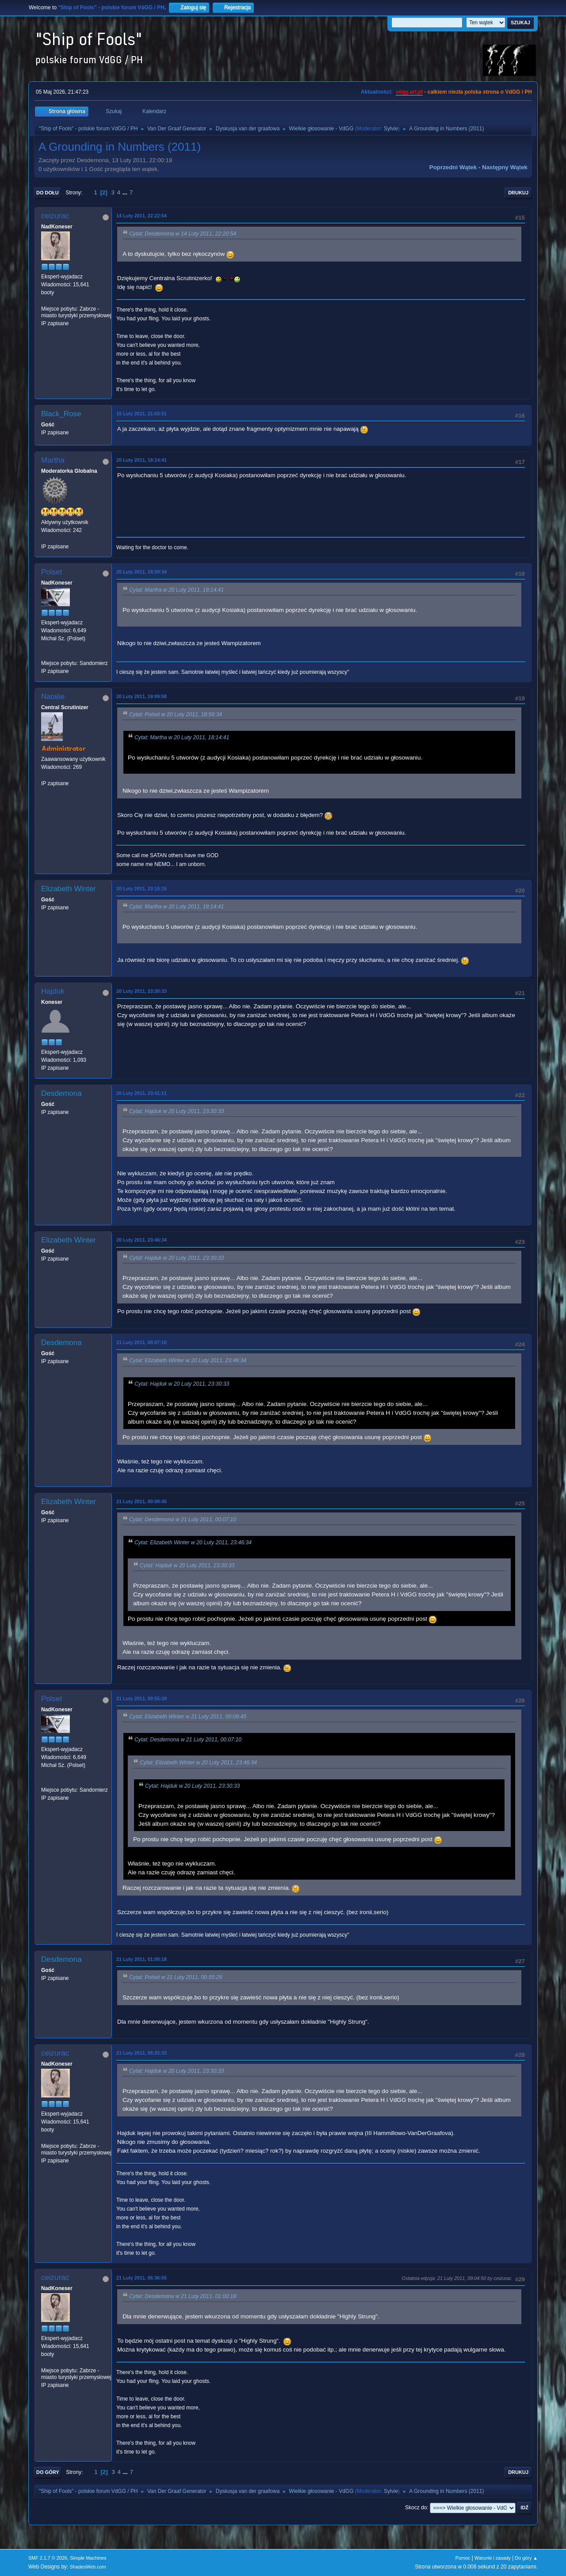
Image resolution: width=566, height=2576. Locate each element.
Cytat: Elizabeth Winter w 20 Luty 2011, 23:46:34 (187, 1361)
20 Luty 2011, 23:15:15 (141, 888)
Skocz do (416, 2507)
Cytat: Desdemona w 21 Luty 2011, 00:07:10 (182, 1519)
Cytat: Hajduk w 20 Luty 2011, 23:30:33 (176, 1111)
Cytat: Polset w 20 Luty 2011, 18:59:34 (175, 714)
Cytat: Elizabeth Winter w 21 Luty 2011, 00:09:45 (187, 1717)
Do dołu (47, 192)
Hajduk (53, 991)
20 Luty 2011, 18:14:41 (141, 460)
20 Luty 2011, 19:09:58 (141, 696)
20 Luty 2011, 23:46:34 (141, 1239)
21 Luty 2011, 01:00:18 (141, 1959)
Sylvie (391, 128)
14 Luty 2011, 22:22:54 (141, 215)
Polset (51, 572)
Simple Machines (88, 2558)
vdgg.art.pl (409, 92)
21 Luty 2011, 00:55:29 (141, 1698)
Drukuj (518, 192)
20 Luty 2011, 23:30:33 (141, 991)
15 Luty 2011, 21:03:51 (141, 413)
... (125, 192)
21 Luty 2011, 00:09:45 (141, 1501)
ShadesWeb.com (88, 2566)
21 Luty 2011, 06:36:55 (141, 2277)
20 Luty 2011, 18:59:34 (141, 571)
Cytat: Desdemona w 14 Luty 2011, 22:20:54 (182, 234)
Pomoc (462, 2558)
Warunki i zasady (492, 2558)
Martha (53, 460)
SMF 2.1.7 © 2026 (47, 2558)
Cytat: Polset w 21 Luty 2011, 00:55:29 (175, 1977)
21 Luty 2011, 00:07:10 (141, 1342)
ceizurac (55, 216)
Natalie (53, 696)
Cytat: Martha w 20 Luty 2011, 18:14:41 (176, 590)
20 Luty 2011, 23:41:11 (141, 1093)
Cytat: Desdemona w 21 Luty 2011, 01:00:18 (182, 2296)
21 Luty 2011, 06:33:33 (141, 2052)
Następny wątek (505, 167)
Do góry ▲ (526, 2558)
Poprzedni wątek (453, 167)
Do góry (47, 2472)
